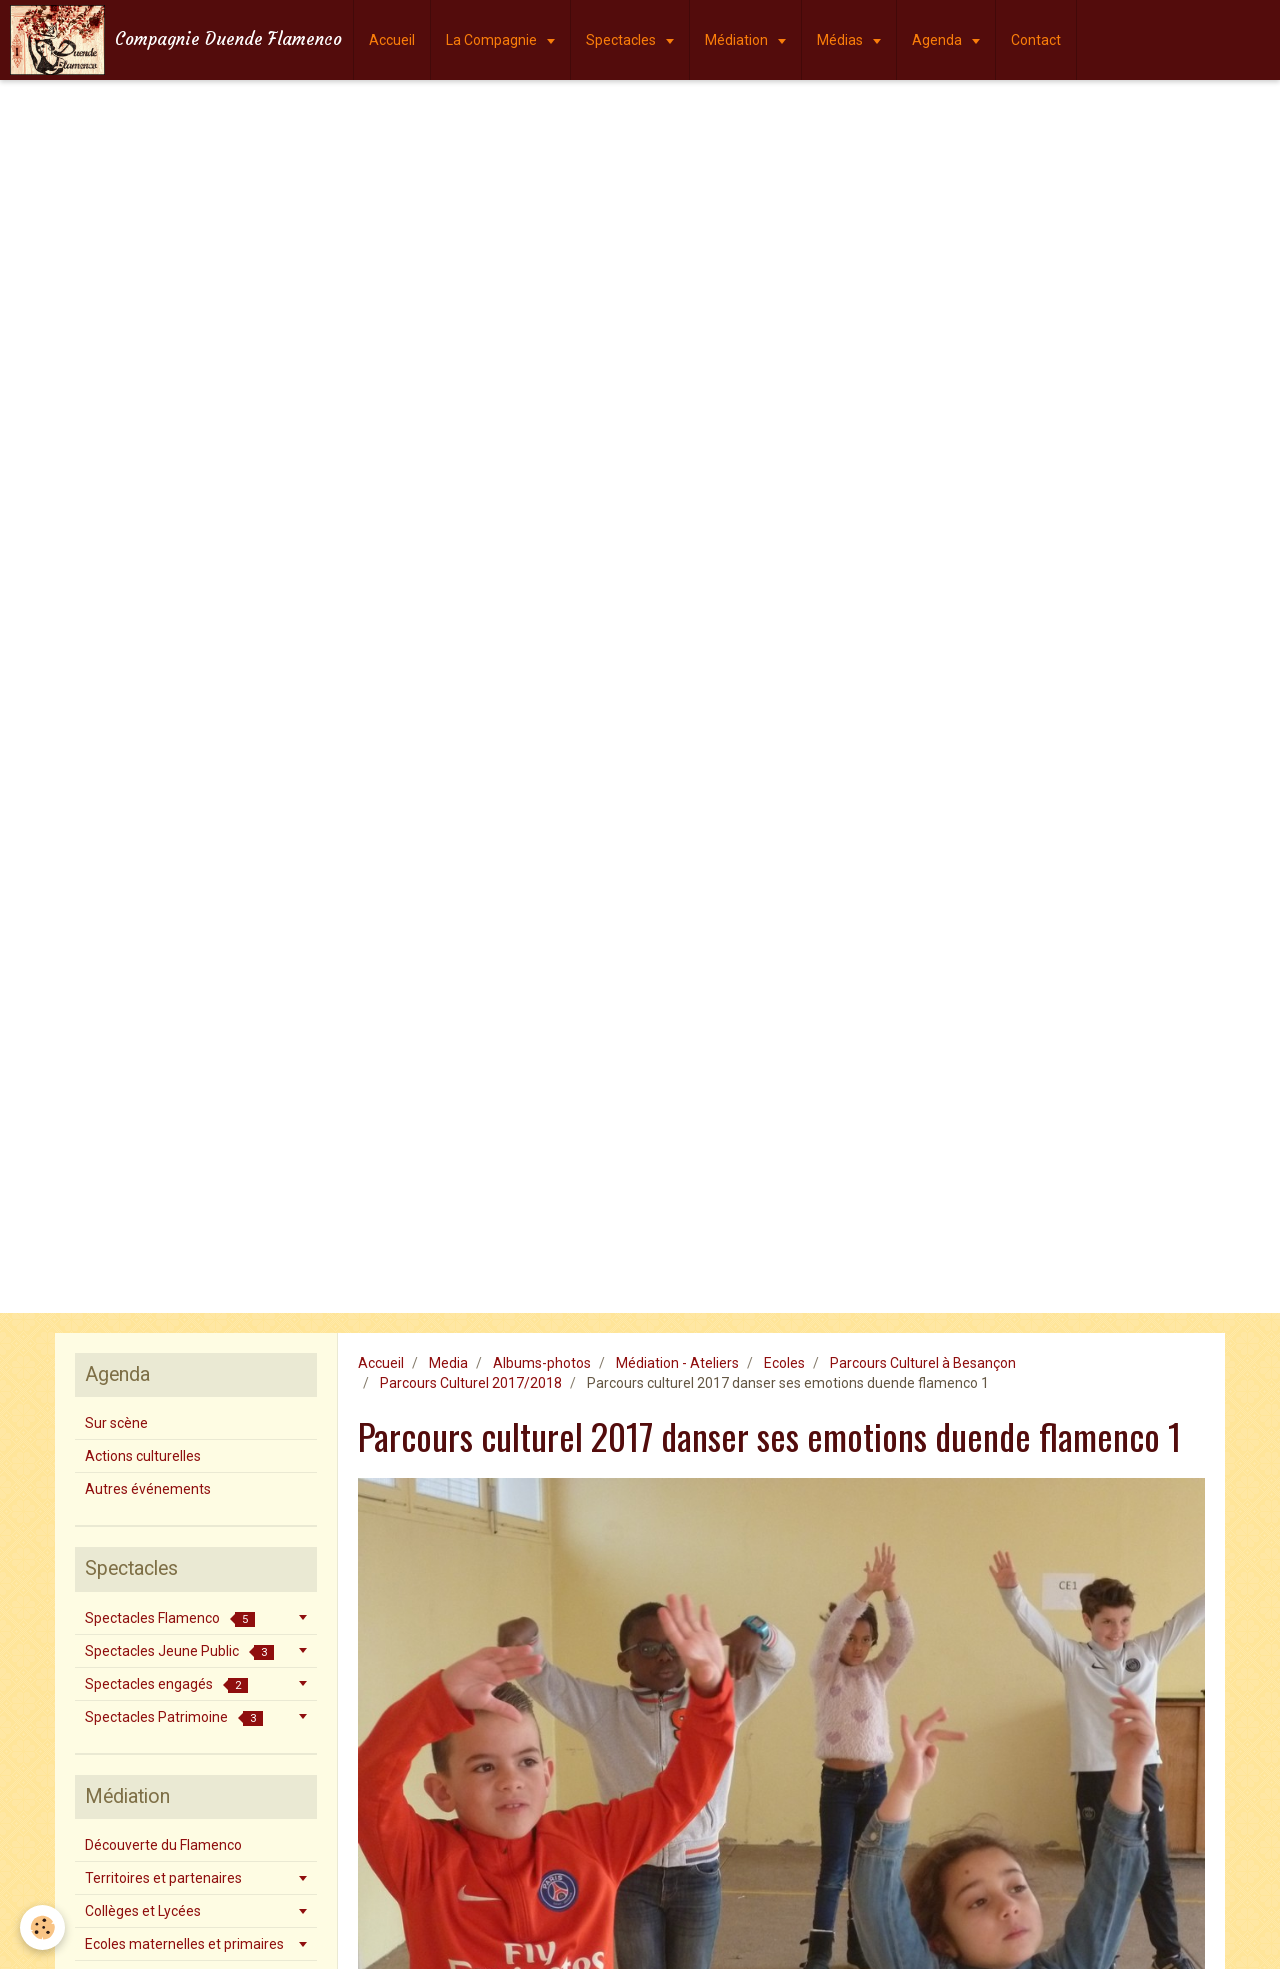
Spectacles (622, 40)
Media (448, 1363)
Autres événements (148, 1489)
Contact (1036, 40)
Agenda (938, 40)
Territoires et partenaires (163, 1878)
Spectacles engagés (166, 1684)
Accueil (392, 40)
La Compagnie (493, 40)
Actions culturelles (143, 1456)
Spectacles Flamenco (170, 1618)
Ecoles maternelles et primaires (184, 1944)
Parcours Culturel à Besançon (923, 1363)
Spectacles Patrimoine (174, 1717)
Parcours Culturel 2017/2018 (471, 1383)
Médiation (738, 40)
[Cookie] (42, 1927)
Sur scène (116, 1423)
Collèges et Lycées (143, 1911)
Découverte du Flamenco (163, 1845)
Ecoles (784, 1363)
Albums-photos (542, 1363)
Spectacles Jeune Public (179, 1651)
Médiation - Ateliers (677, 1363)
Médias (841, 40)
